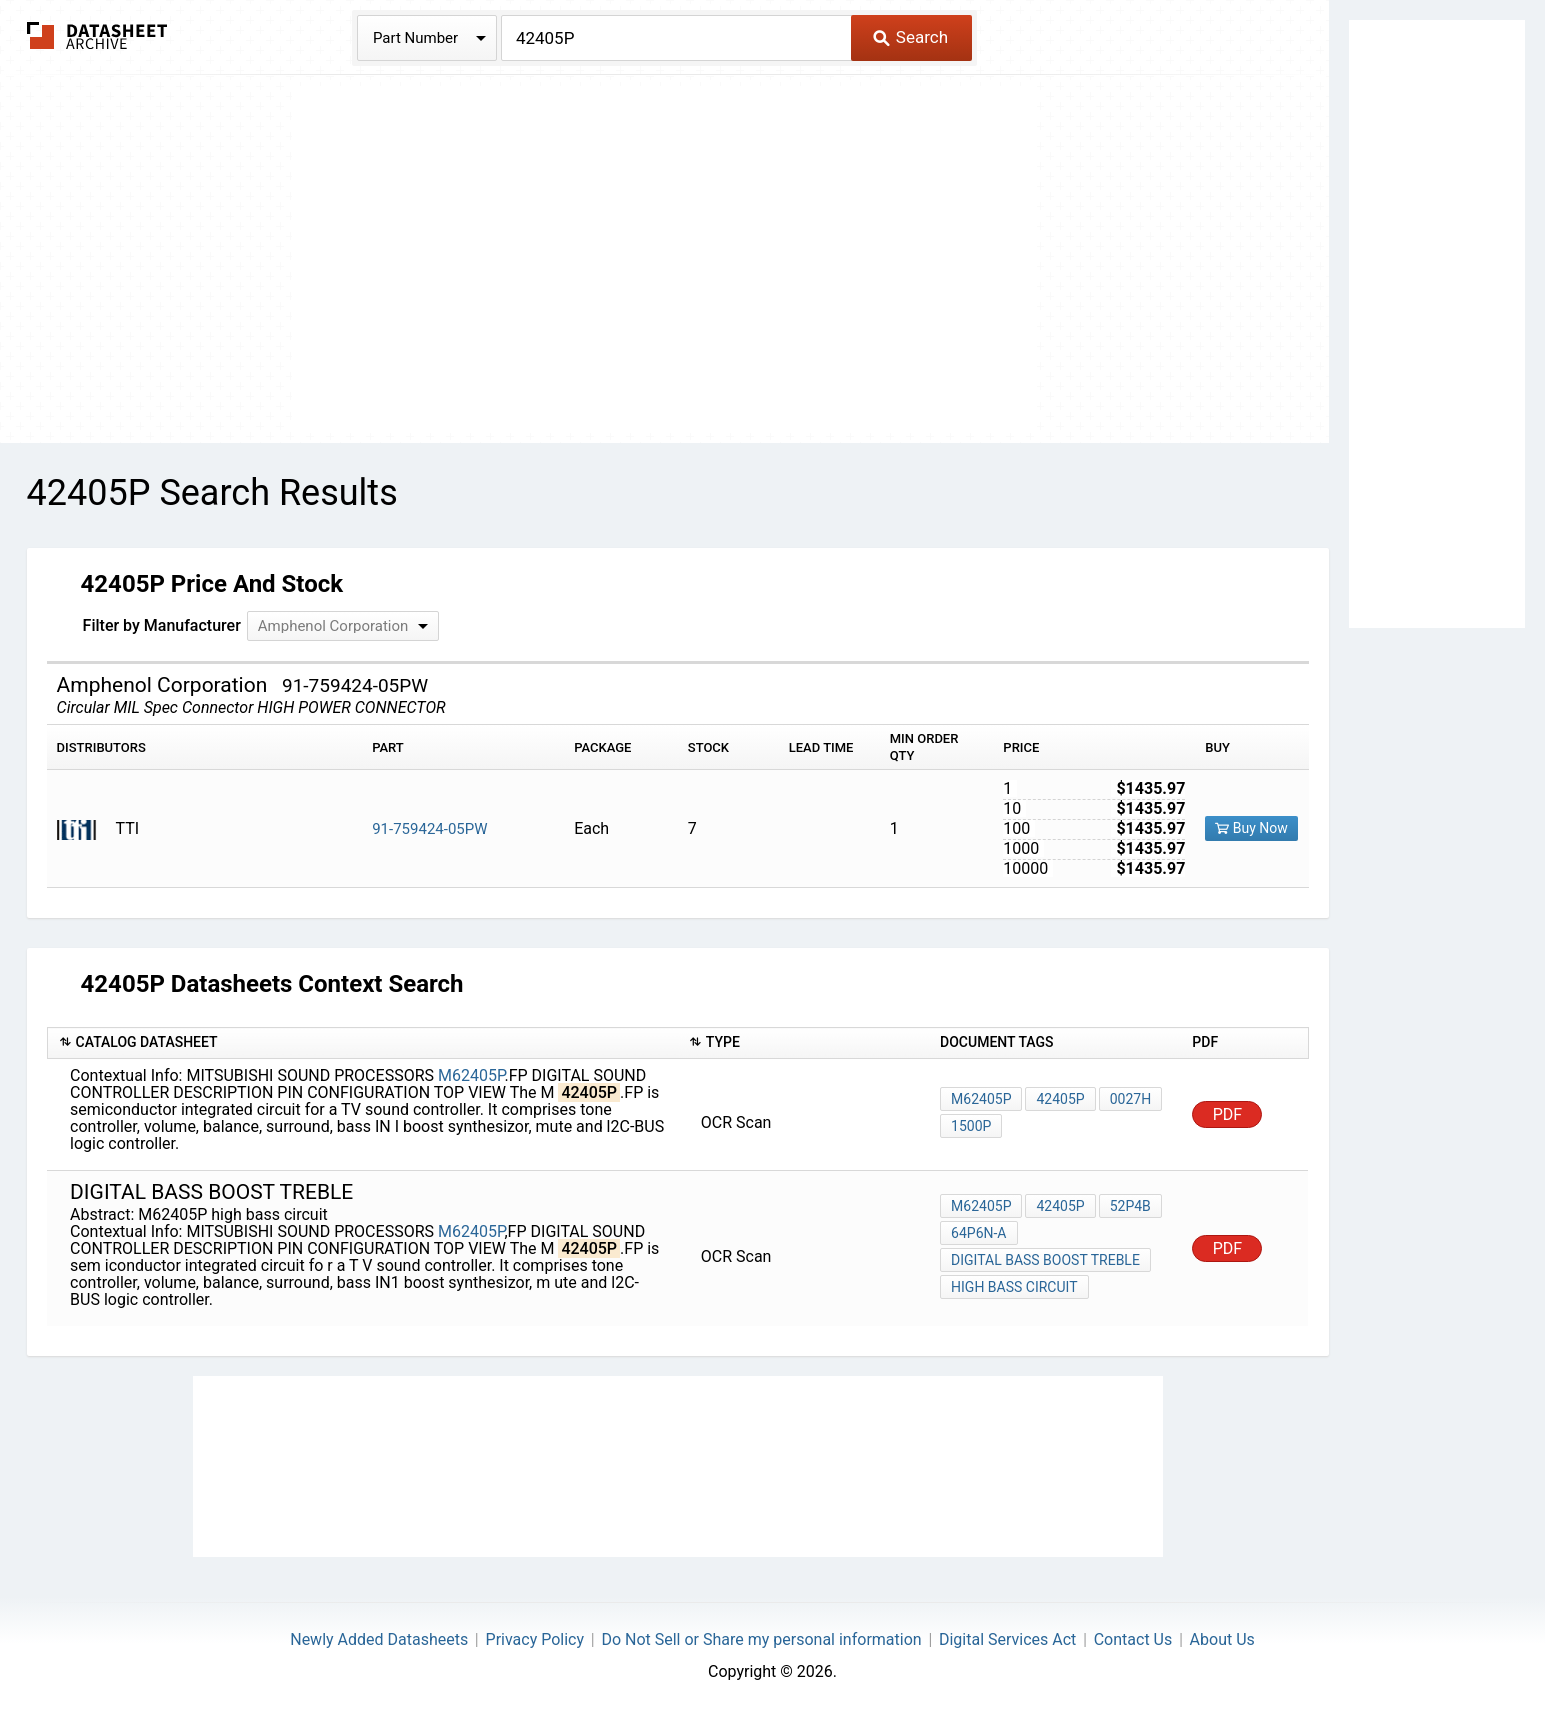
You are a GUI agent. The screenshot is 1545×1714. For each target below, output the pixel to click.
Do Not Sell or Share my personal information (761, 1639)
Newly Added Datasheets (379, 1639)
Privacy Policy (535, 1639)
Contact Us (1133, 1639)
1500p (971, 1126)
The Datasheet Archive (97, 35)
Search (910, 37)
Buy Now (1251, 828)
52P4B (1130, 1206)
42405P (1060, 1099)
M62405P (471, 1075)
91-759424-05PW (429, 829)
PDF (1227, 1114)
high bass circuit (1014, 1287)
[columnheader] (362, 1043)
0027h (1130, 1099)
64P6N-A (978, 1233)
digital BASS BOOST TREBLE (1045, 1260)
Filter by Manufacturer (162, 625)
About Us (1222, 1639)
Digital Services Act (1007, 1639)
